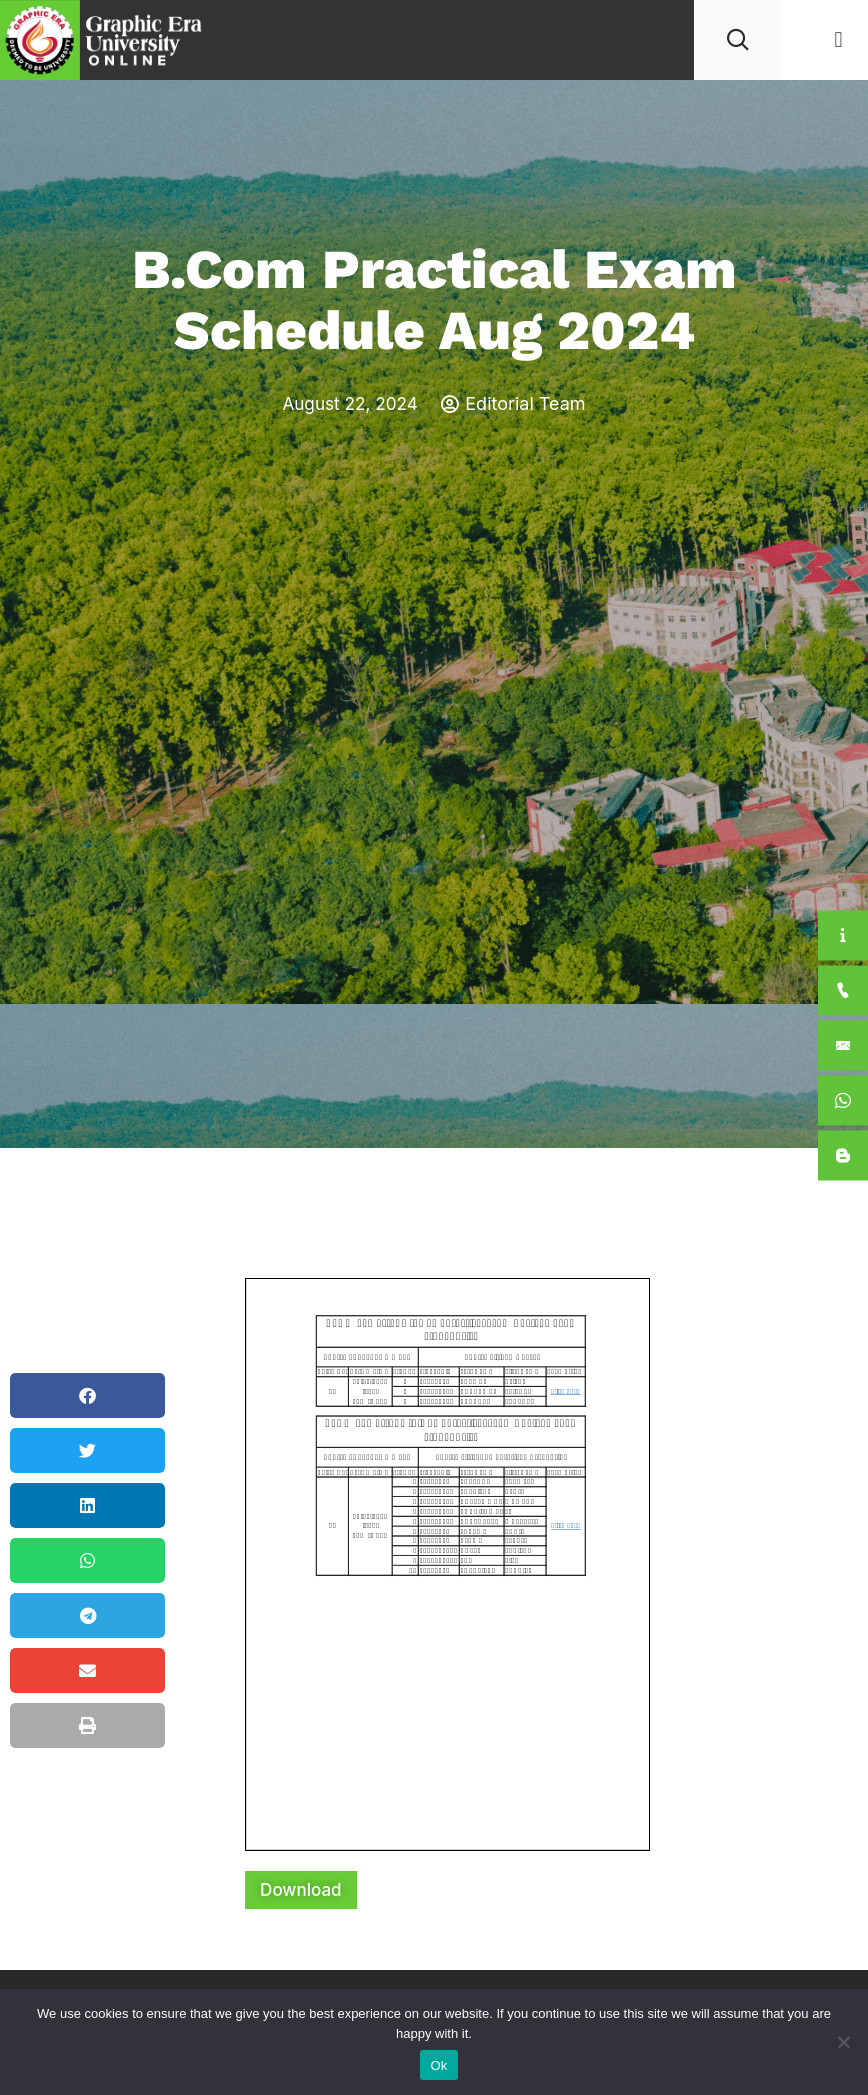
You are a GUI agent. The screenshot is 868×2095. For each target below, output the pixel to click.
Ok (438, 2065)
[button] (838, 40)
